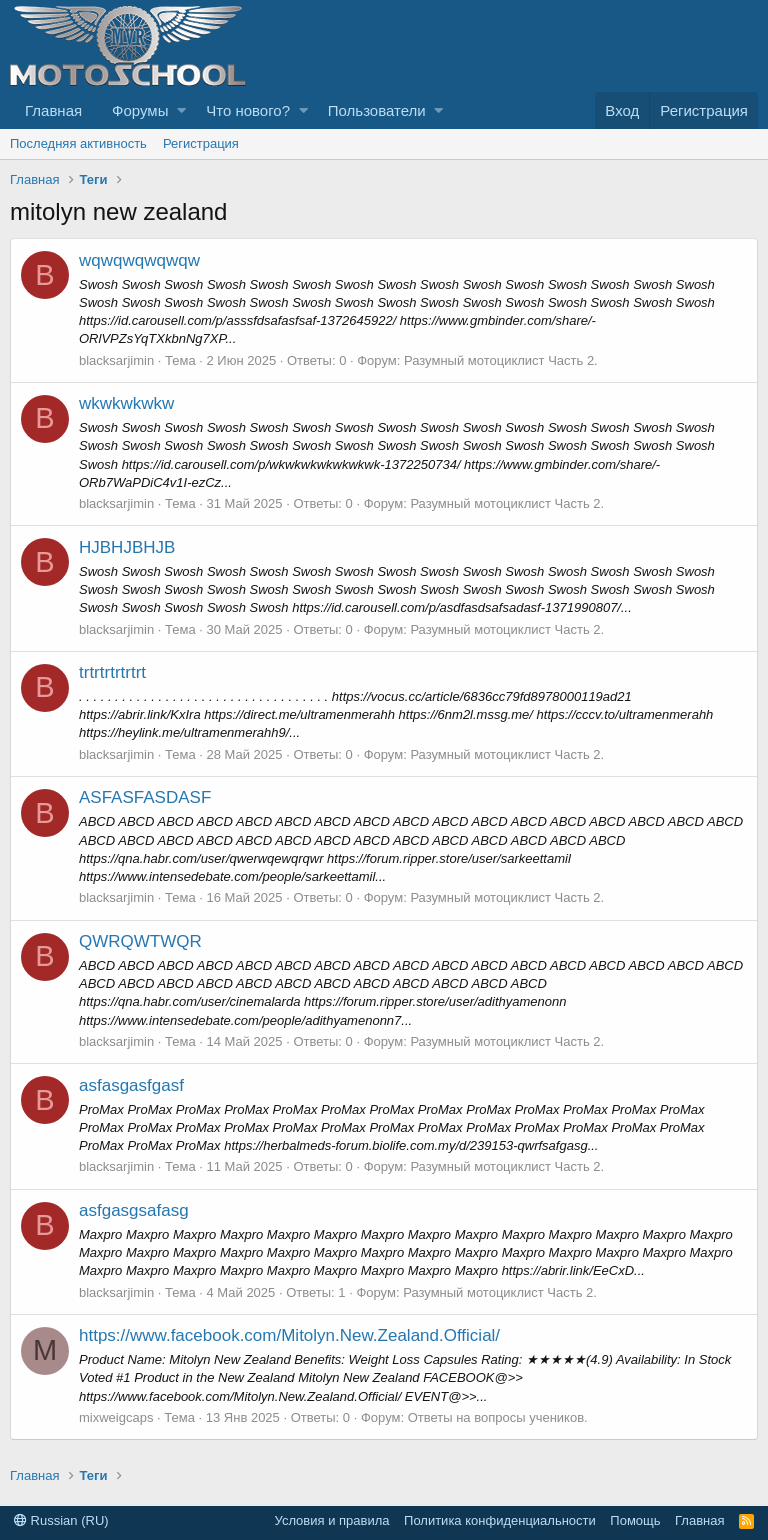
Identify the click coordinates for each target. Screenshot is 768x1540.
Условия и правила (332, 1520)
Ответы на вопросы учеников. (498, 1417)
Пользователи (377, 110)
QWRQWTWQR (140, 941)
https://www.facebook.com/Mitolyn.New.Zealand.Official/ (289, 1335)
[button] (181, 110)
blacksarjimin (116, 360)
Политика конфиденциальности (500, 1520)
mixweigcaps (116, 1417)
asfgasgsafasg (134, 1210)
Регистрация (201, 143)
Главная (53, 110)
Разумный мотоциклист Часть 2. (501, 360)
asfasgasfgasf (131, 1085)
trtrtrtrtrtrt (112, 672)
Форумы (140, 110)
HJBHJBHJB (127, 547)
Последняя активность (78, 143)
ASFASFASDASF (145, 797)
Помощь (635, 1520)
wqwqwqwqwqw (139, 260)
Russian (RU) (61, 1520)
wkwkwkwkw (126, 403)
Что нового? (248, 110)
